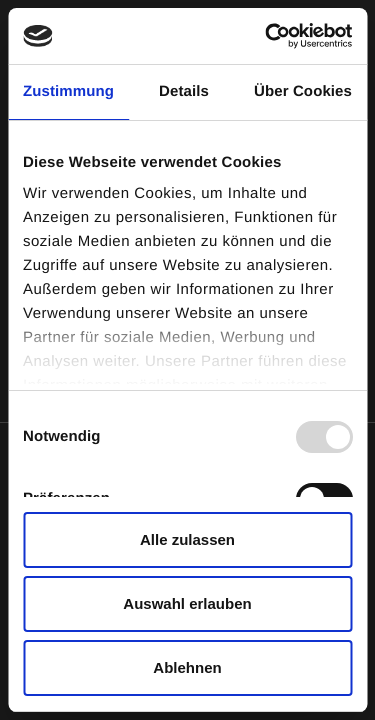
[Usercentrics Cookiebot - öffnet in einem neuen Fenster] (267, 36)
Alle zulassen (187, 539)
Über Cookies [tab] (303, 91)
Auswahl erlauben (187, 603)
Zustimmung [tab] (68, 91)
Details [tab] (184, 91)
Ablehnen (187, 667)
